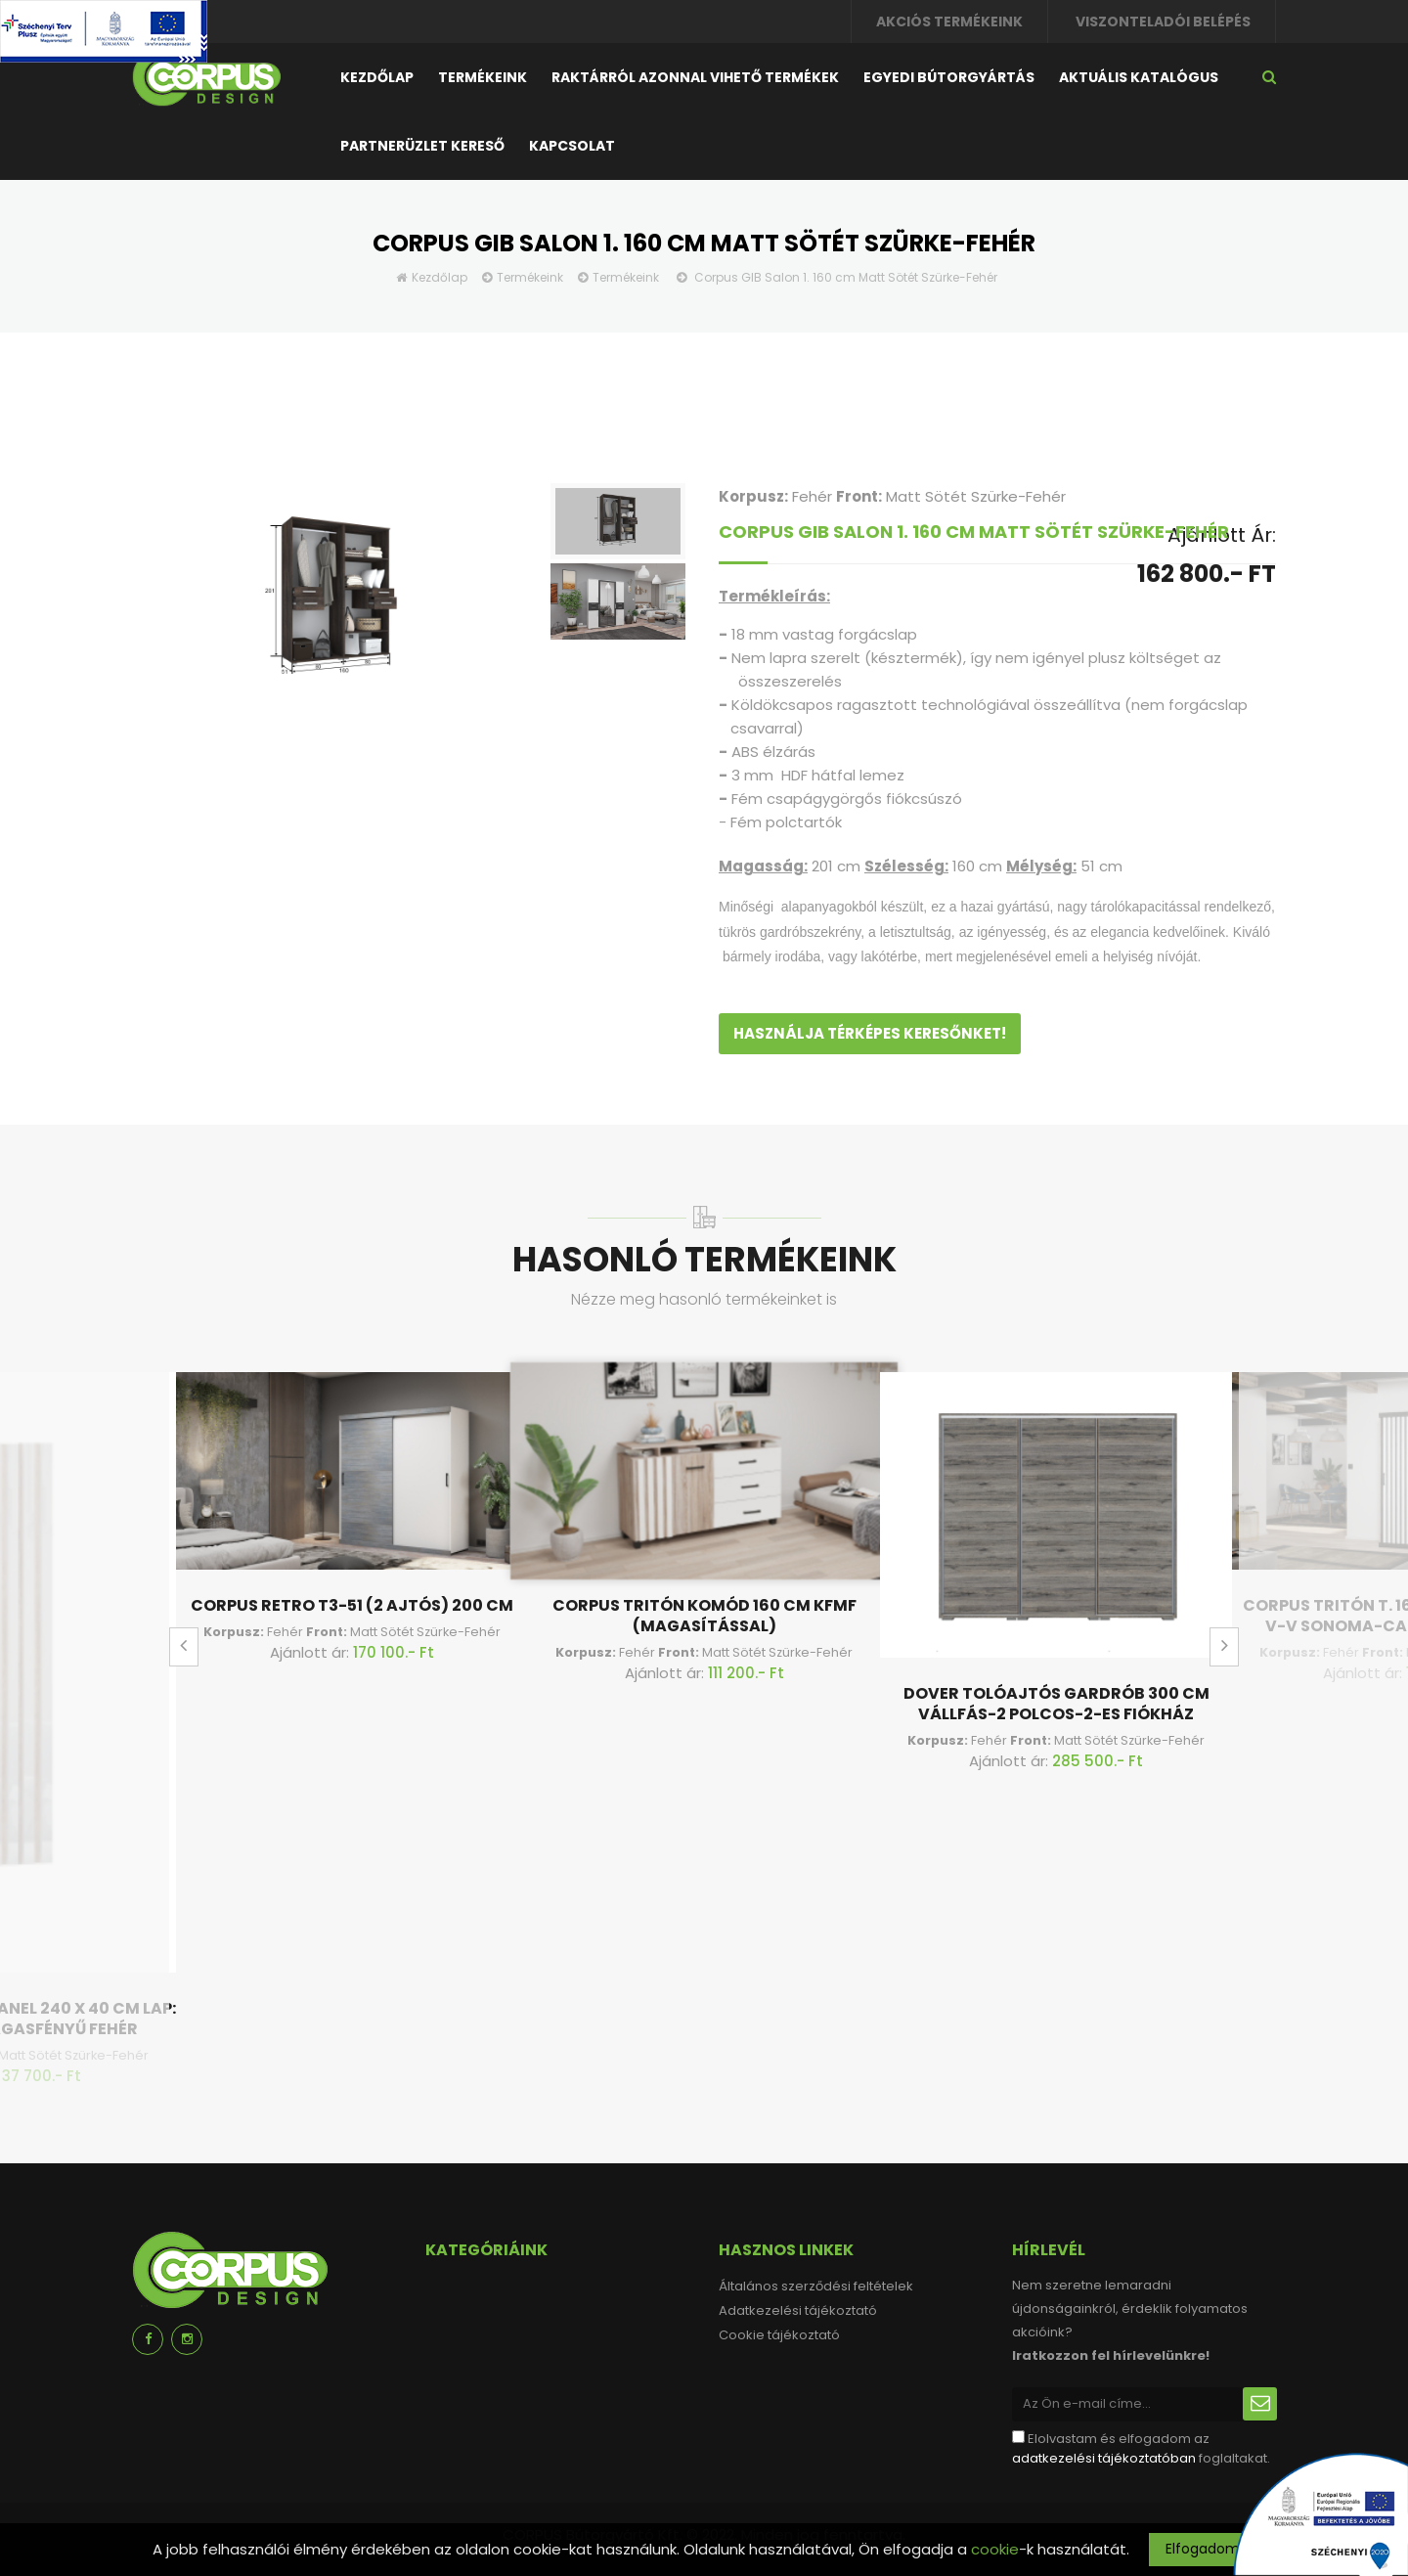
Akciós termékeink (949, 21)
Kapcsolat (572, 145)
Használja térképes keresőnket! (869, 1033)
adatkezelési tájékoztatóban (1104, 2458)
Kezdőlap (377, 77)
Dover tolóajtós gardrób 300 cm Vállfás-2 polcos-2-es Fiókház (1056, 1703)
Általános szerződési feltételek (816, 2286)
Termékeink (482, 77)
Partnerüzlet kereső (422, 145)
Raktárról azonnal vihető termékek (695, 77)
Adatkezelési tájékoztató (798, 2310)
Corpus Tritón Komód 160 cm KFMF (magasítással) (704, 1615)
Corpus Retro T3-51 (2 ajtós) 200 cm (352, 1605)
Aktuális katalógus (1138, 77)
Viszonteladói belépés (1163, 21)
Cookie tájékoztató (779, 2335)
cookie (995, 2549)
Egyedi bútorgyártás (948, 77)
